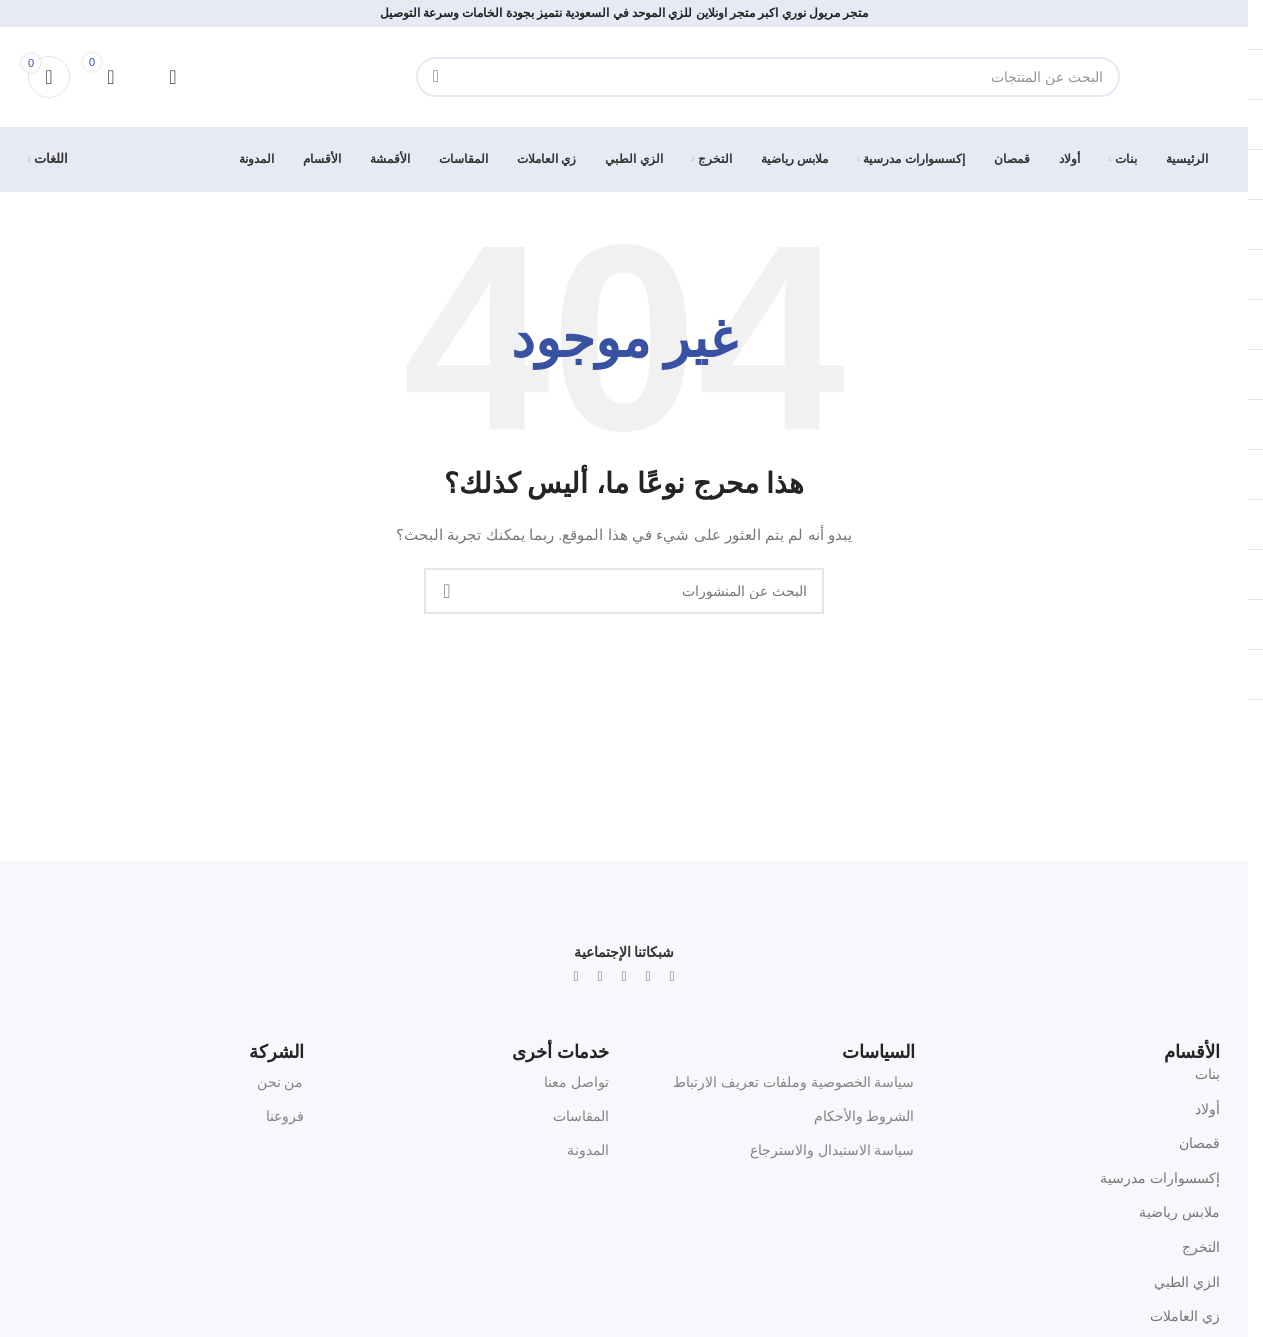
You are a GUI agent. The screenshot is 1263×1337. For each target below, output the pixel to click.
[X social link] (672, 976)
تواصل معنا (576, 1082)
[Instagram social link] (648, 976)
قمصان (1199, 1143)
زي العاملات (1185, 1316)
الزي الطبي (1187, 1282)
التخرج (1201, 1247)
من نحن (280, 1082)
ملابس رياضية (1179, 1212)
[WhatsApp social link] (624, 976)
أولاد (1207, 1109)
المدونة (588, 1150)
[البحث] (768, 77)
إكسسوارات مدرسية (1160, 1178)
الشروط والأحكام (864, 1116)
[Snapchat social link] (600, 976)
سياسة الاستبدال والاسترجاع (832, 1150)
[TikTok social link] (576, 976)
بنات (1207, 1074)
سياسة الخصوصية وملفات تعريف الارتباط (794, 1082)
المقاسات (581, 1116)
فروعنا (285, 1116)
